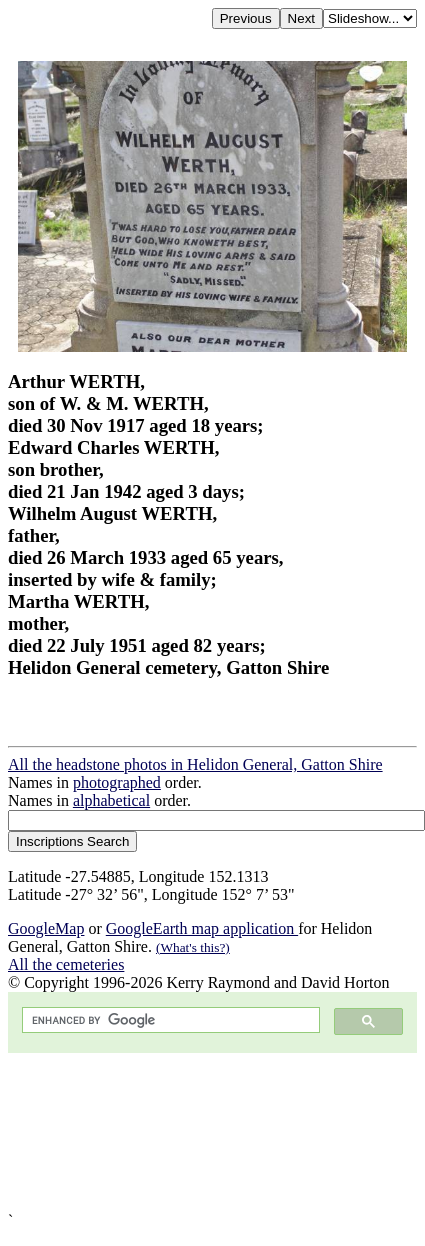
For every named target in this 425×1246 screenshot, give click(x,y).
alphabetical (111, 800)
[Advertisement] (187, 1132)
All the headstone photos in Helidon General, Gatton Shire (195, 764)
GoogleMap (46, 928)
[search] (169, 1020)
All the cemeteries (66, 964)
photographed (117, 782)
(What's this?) (193, 947)
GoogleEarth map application (202, 928)
